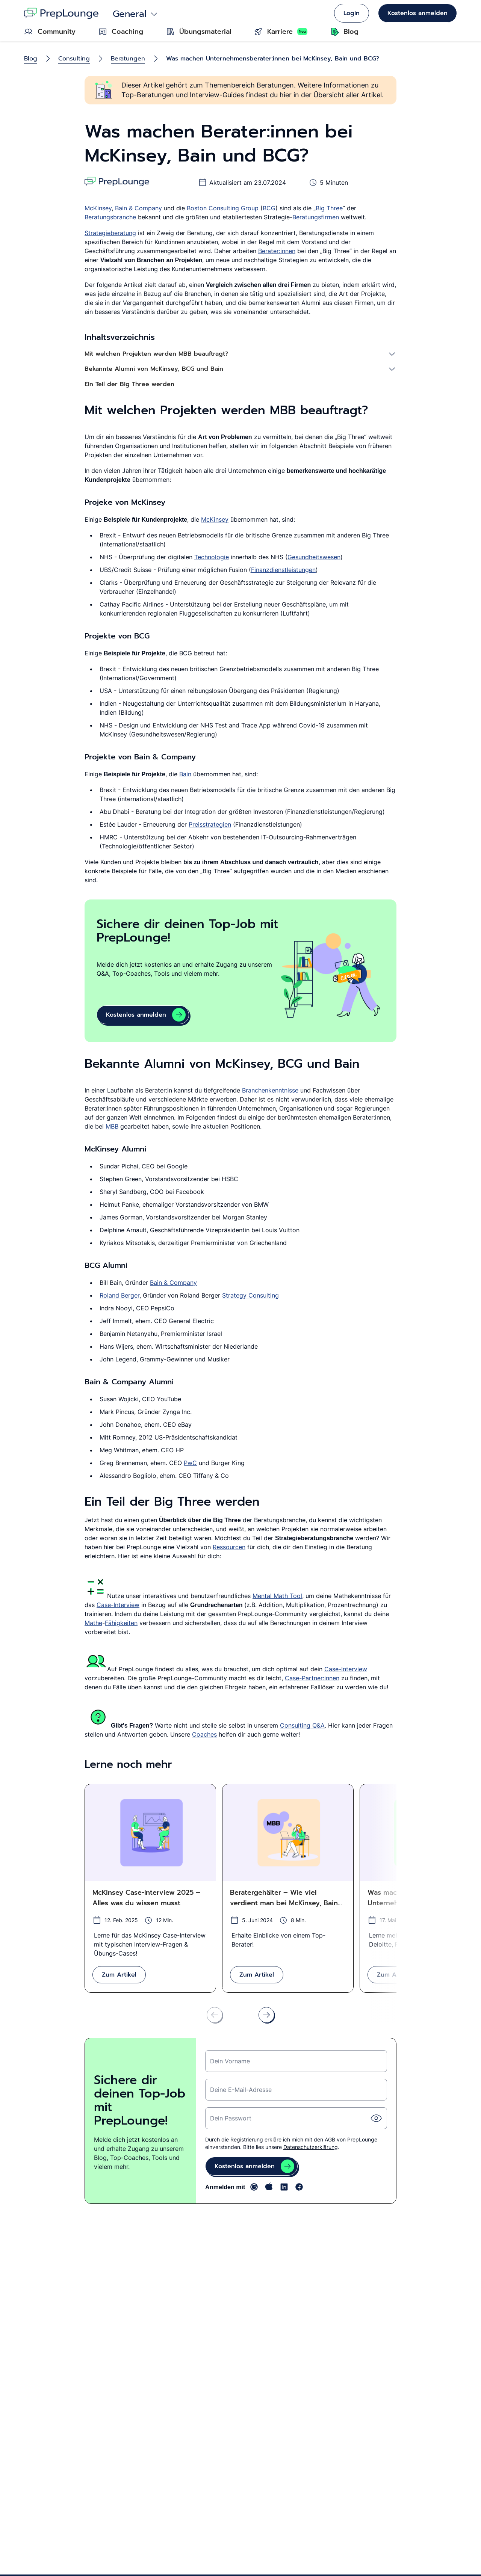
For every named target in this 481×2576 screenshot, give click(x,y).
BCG (269, 208)
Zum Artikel (119, 1974)
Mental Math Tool (277, 1596)
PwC (190, 1463)
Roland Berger (119, 1295)
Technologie (211, 557)
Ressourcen (229, 1547)
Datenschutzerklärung (310, 2147)
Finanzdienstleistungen (283, 569)
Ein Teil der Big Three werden (129, 384)
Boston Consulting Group (222, 208)
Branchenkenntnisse (270, 1090)
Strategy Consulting (250, 1295)
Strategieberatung (110, 233)
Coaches (204, 1734)
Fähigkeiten (121, 1623)
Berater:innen (276, 251)
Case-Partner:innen (312, 1678)
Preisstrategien (210, 824)
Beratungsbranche (110, 217)
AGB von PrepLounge (351, 2139)
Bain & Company (137, 208)
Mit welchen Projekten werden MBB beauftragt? (156, 353)
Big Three (329, 208)
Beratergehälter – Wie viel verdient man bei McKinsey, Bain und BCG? (284, 1898)
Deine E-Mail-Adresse (241, 2089)
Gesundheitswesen (313, 557)
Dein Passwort (230, 2118)
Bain (185, 774)
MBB (112, 1126)
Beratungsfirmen (315, 217)
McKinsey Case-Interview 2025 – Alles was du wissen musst (146, 1897)
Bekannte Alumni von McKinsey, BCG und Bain (154, 368)
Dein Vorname (230, 2061)
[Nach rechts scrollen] (266, 2015)
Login (351, 13)
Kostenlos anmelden (417, 13)
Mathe (93, 1623)
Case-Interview (118, 1605)
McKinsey (98, 208)
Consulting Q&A (302, 1725)
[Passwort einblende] (376, 2118)
